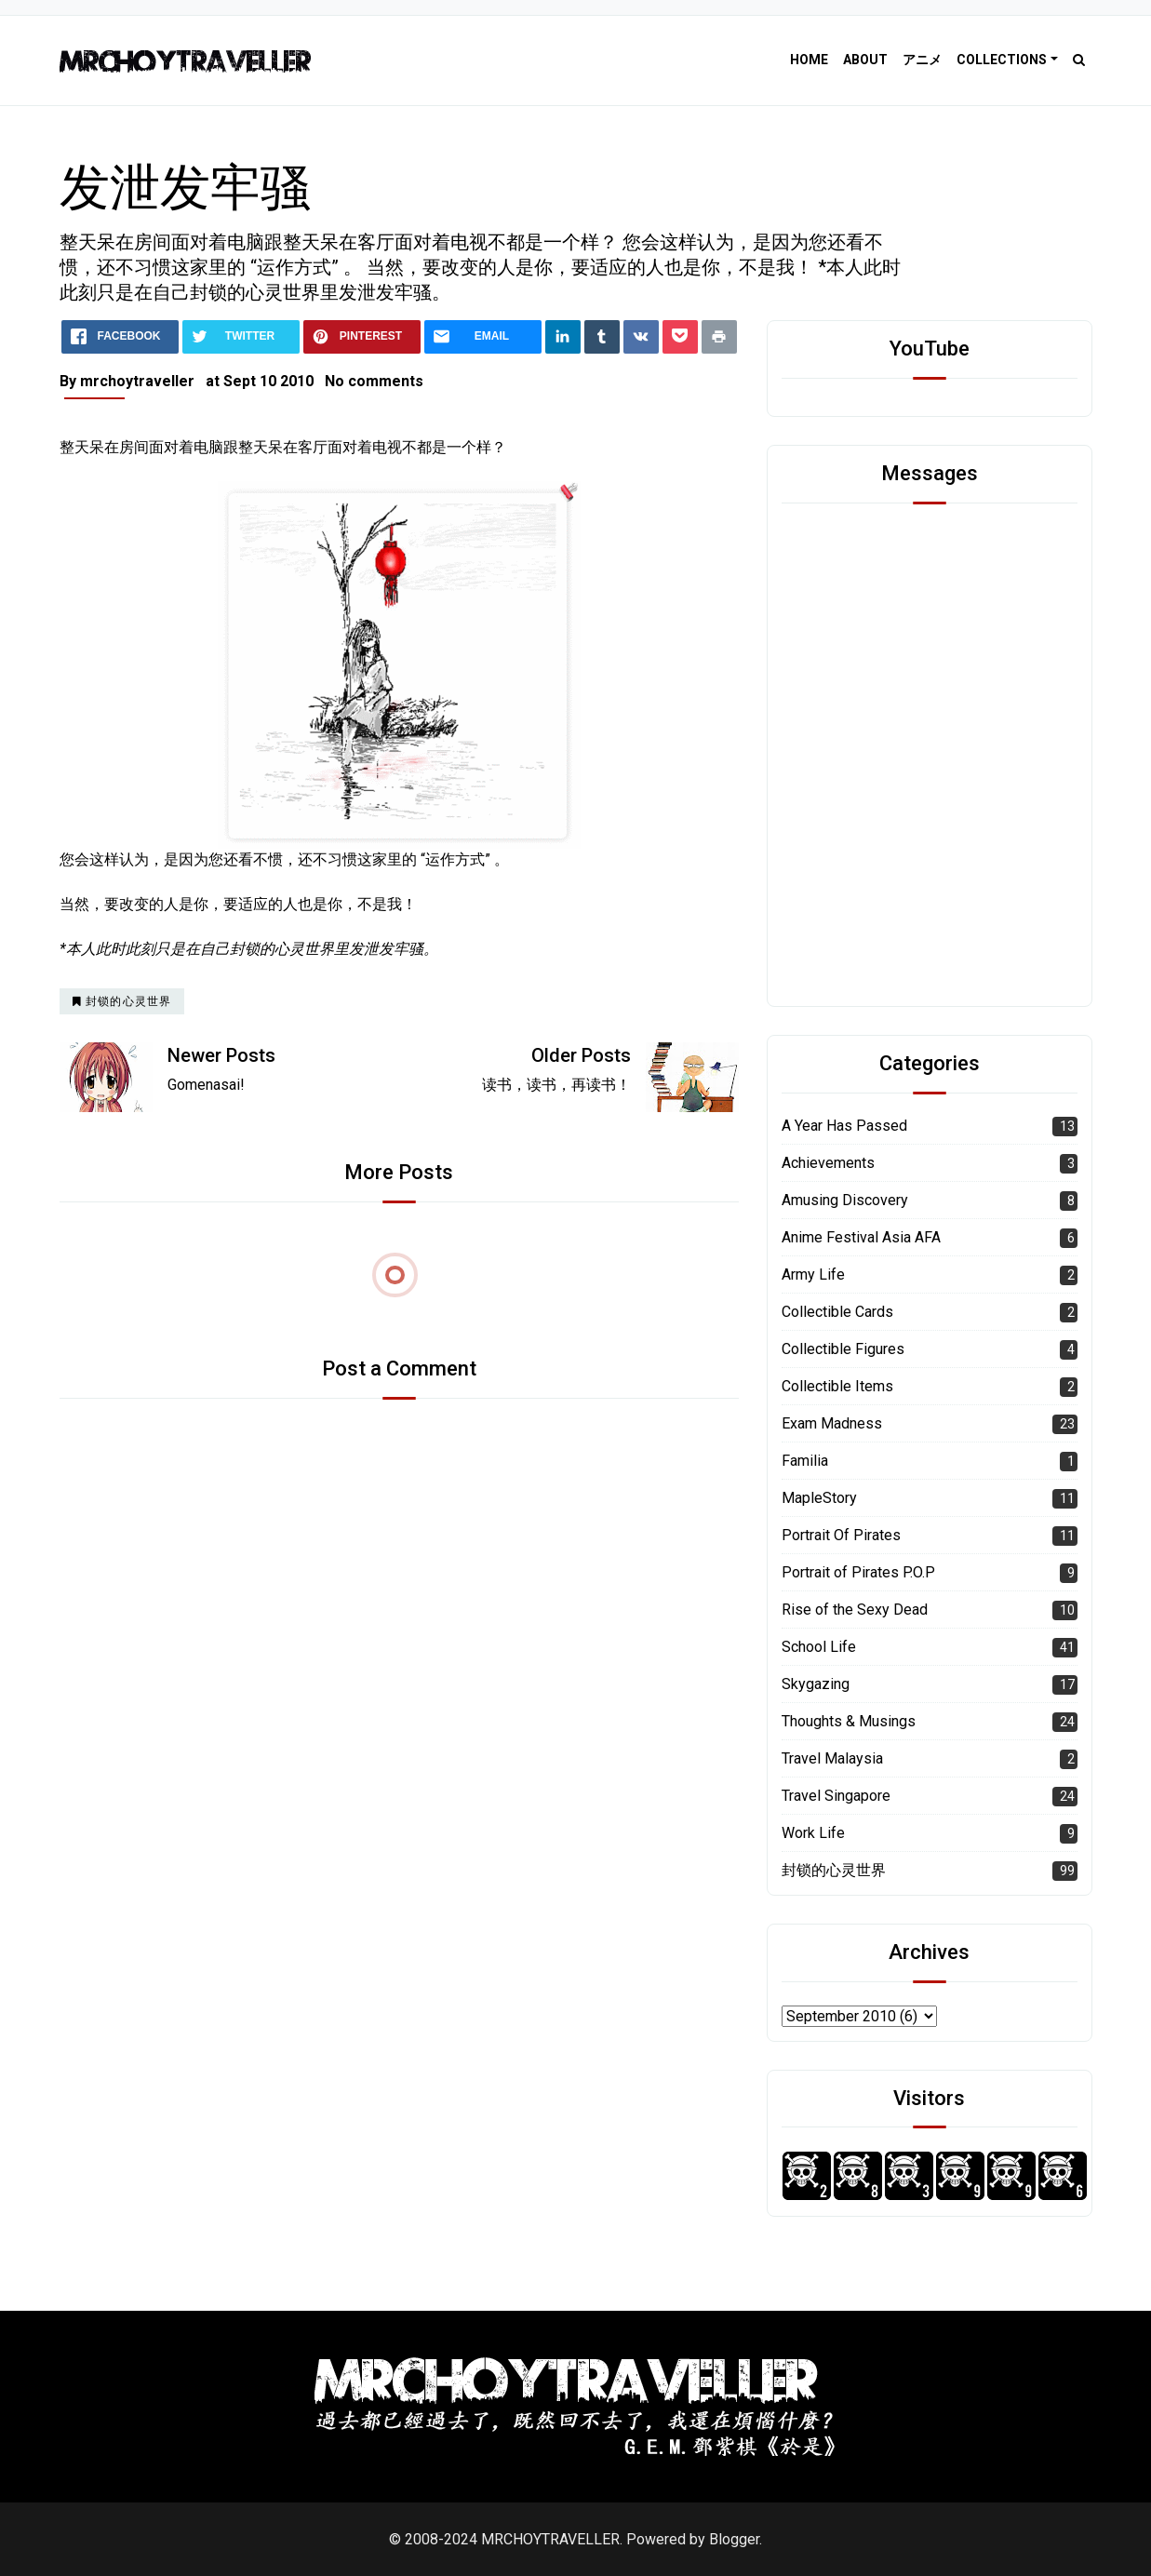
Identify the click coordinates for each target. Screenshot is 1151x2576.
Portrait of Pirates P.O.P (858, 1572)
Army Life (813, 1274)
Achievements (828, 1163)
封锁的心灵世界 (834, 1870)
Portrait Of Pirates (841, 1535)
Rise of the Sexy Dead (855, 1609)
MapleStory (819, 1498)
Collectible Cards (837, 1312)
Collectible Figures (843, 1349)
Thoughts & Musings (849, 1721)
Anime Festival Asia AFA (861, 1237)
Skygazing (816, 1684)
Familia (805, 1460)
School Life (819, 1647)
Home (809, 59)
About (865, 59)
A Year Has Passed (844, 1125)
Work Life (813, 1833)
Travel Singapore (836, 1796)
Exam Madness (832, 1423)
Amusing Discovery (845, 1200)
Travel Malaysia (832, 1758)
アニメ (922, 59)
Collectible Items (837, 1386)
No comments (374, 381)
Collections (1002, 59)
